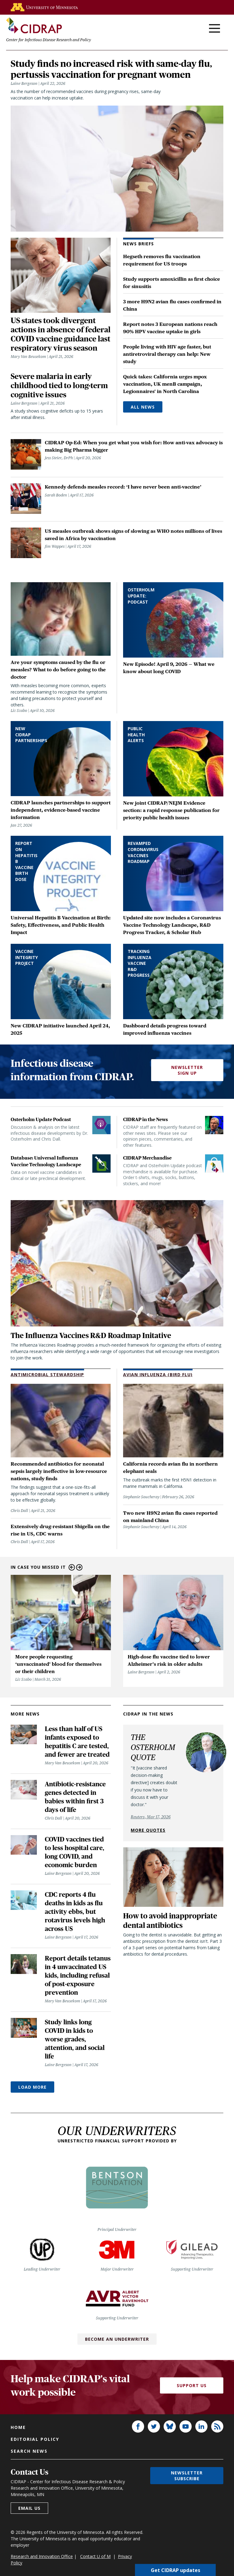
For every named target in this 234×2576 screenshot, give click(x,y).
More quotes (148, 1846)
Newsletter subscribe (187, 2492)
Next (79, 1583)
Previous (72, 1583)
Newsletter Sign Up (187, 1085)
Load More (32, 2103)
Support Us (192, 2402)
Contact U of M (95, 2572)
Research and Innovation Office (42, 2572)
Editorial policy (35, 2455)
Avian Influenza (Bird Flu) (158, 1391)
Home (18, 2443)
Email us (29, 2524)
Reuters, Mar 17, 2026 (151, 1833)
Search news (29, 2467)
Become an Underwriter (117, 2355)
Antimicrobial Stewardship (47, 1391)
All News (143, 422)
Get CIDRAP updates (175, 2570)
